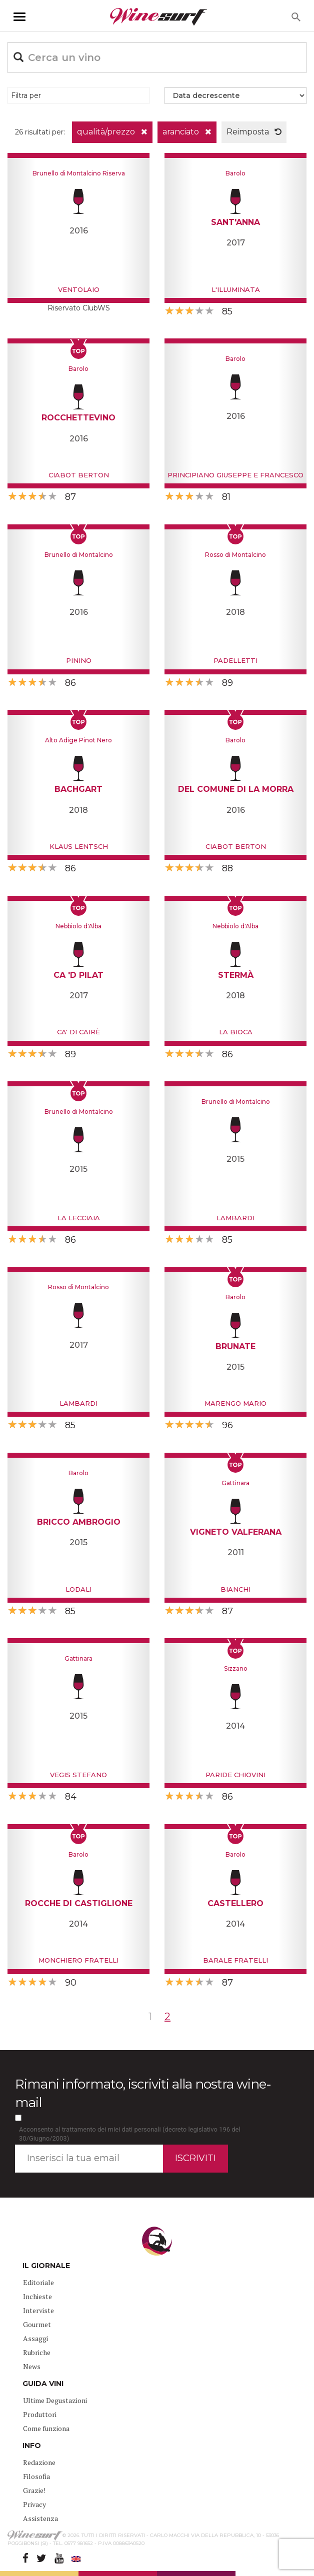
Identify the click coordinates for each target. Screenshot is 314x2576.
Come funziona (46, 2428)
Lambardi (235, 1218)
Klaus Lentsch (79, 846)
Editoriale (38, 2282)
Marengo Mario (235, 1403)
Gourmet (37, 2324)
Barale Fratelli (235, 1960)
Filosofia (36, 2476)
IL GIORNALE (46, 2265)
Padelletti (236, 660)
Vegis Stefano (78, 1775)
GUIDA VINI (43, 2383)
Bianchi (235, 1589)
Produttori (39, 2414)
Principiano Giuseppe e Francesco (236, 475)
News (31, 2366)
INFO (31, 2445)
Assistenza (40, 2518)
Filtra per (26, 95)
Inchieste (37, 2296)
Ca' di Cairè (78, 1032)
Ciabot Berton (78, 475)
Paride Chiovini (236, 1775)
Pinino (79, 660)
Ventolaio (79, 289)
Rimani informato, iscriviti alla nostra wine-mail (143, 2093)
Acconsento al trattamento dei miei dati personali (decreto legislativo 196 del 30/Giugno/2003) (129, 2134)
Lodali (79, 1589)
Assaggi (35, 2338)
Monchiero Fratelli (78, 1960)
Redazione (39, 2462)
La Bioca (235, 1032)
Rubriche (36, 2352)
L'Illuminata (236, 289)
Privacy (34, 2504)
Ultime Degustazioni (55, 2400)
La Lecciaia (79, 1218)
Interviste (38, 2310)
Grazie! (34, 2490)
